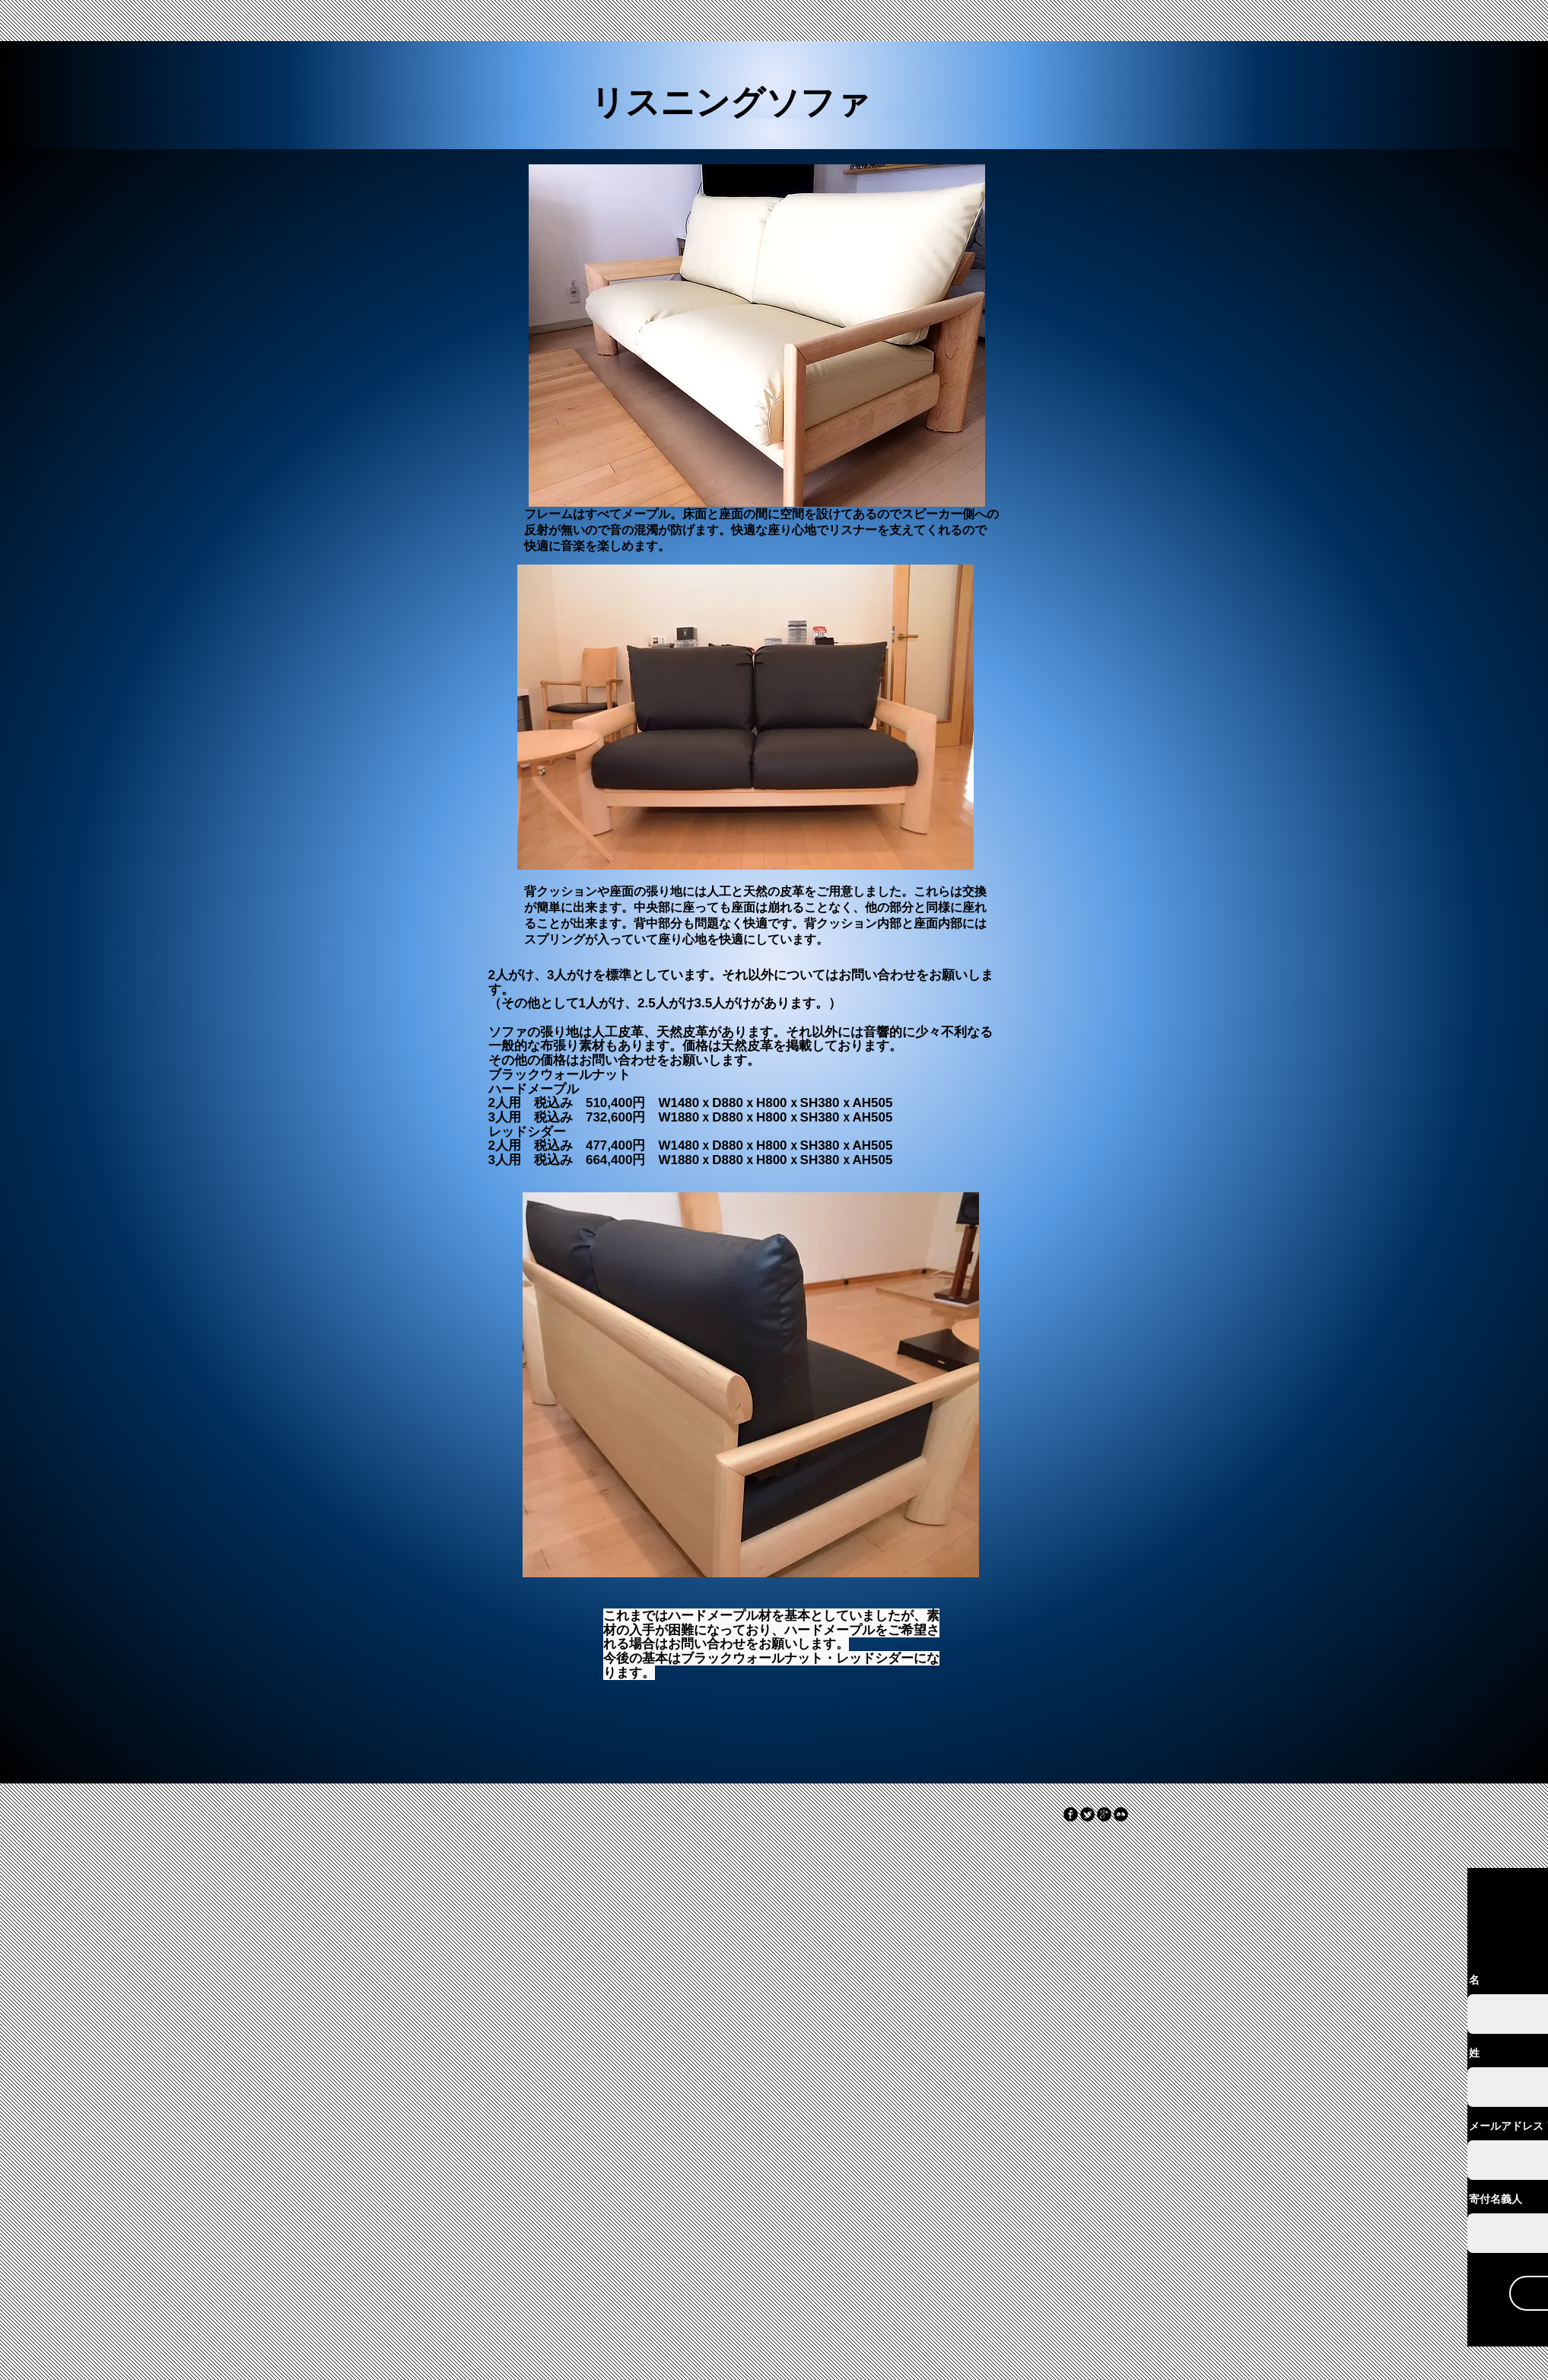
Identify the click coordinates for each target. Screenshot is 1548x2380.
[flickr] (1121, 1814)
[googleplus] (1104, 1814)
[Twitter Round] (1087, 1814)
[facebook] (1070, 1814)
